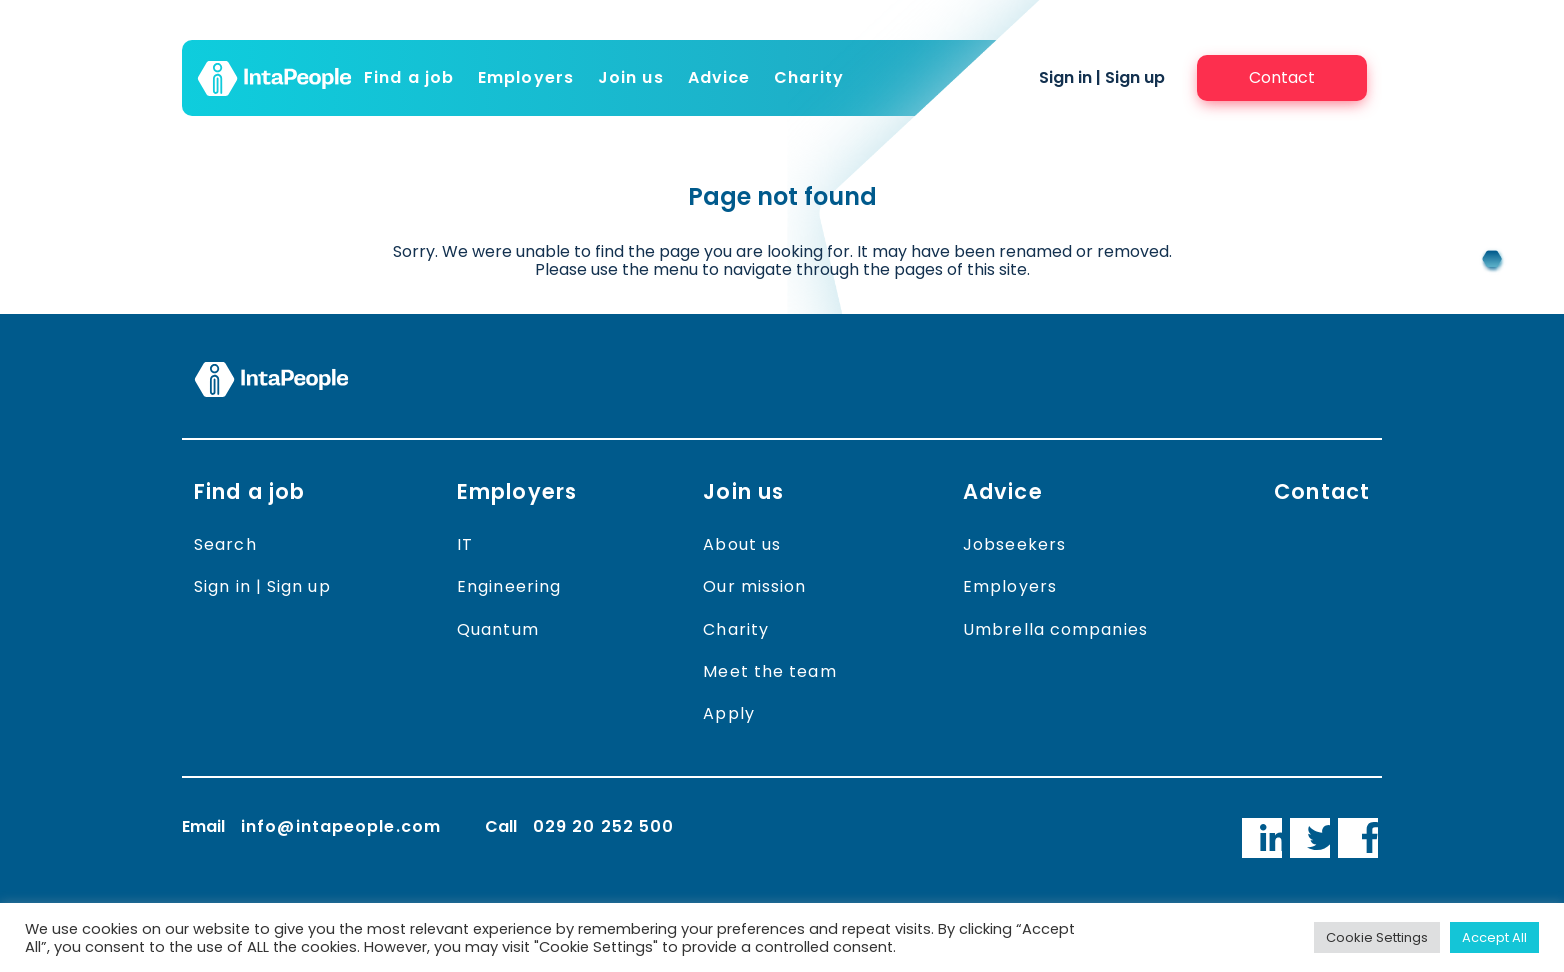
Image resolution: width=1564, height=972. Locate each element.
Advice (719, 77)
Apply (729, 713)
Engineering (509, 586)
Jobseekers (1014, 544)
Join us (631, 77)
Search (225, 544)
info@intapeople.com (341, 826)
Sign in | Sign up (262, 586)
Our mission (754, 586)
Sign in (1065, 77)
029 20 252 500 (603, 826)
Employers (526, 77)
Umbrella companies (1055, 629)
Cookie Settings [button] (1377, 937)
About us (742, 544)
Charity (809, 77)
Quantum (498, 629)
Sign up (1135, 77)
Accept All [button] (1494, 937)
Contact (1322, 491)
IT (465, 544)
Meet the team (769, 671)
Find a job (409, 77)
